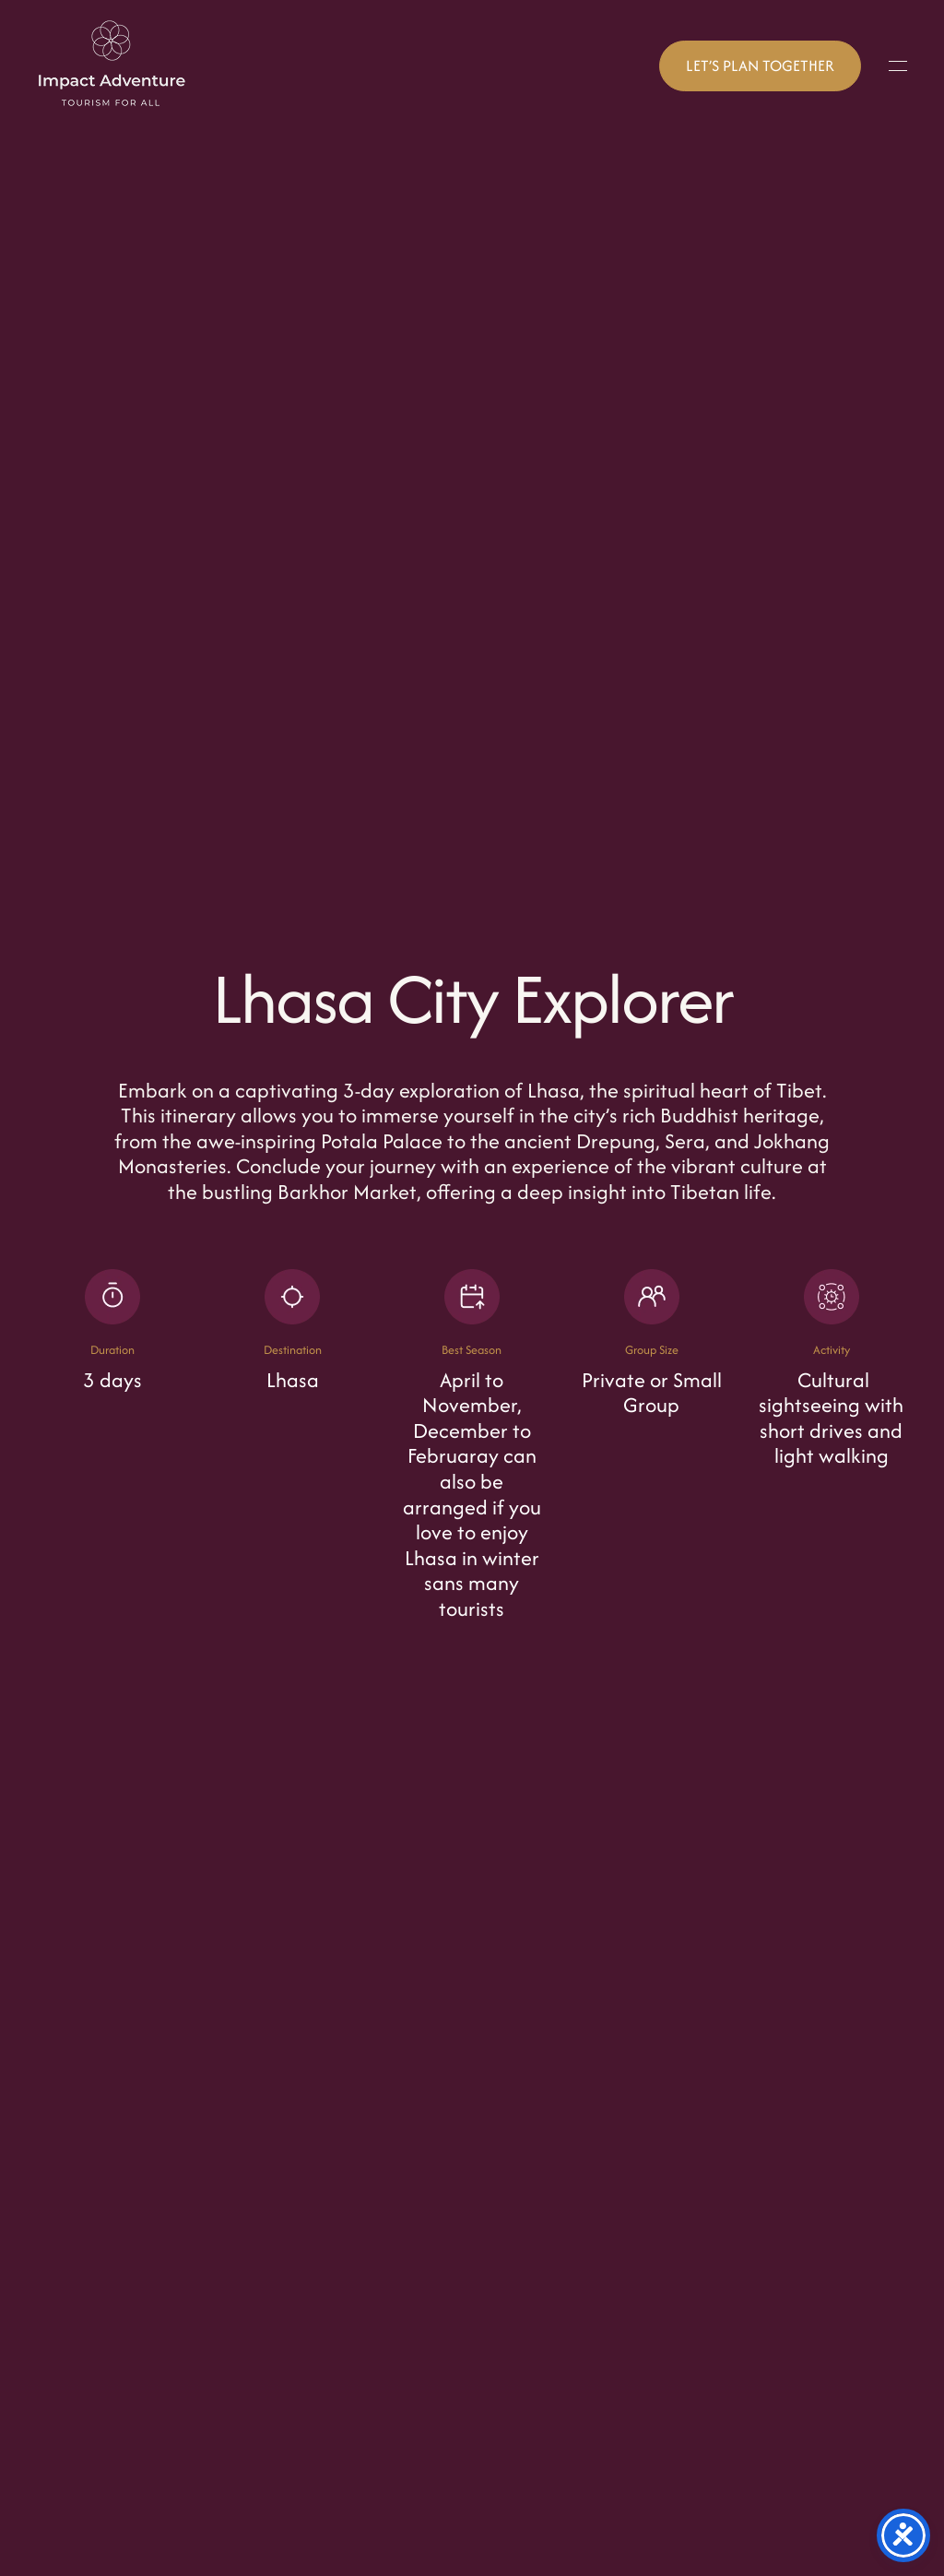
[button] (898, 65)
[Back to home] (111, 65)
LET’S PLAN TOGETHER (760, 65)
